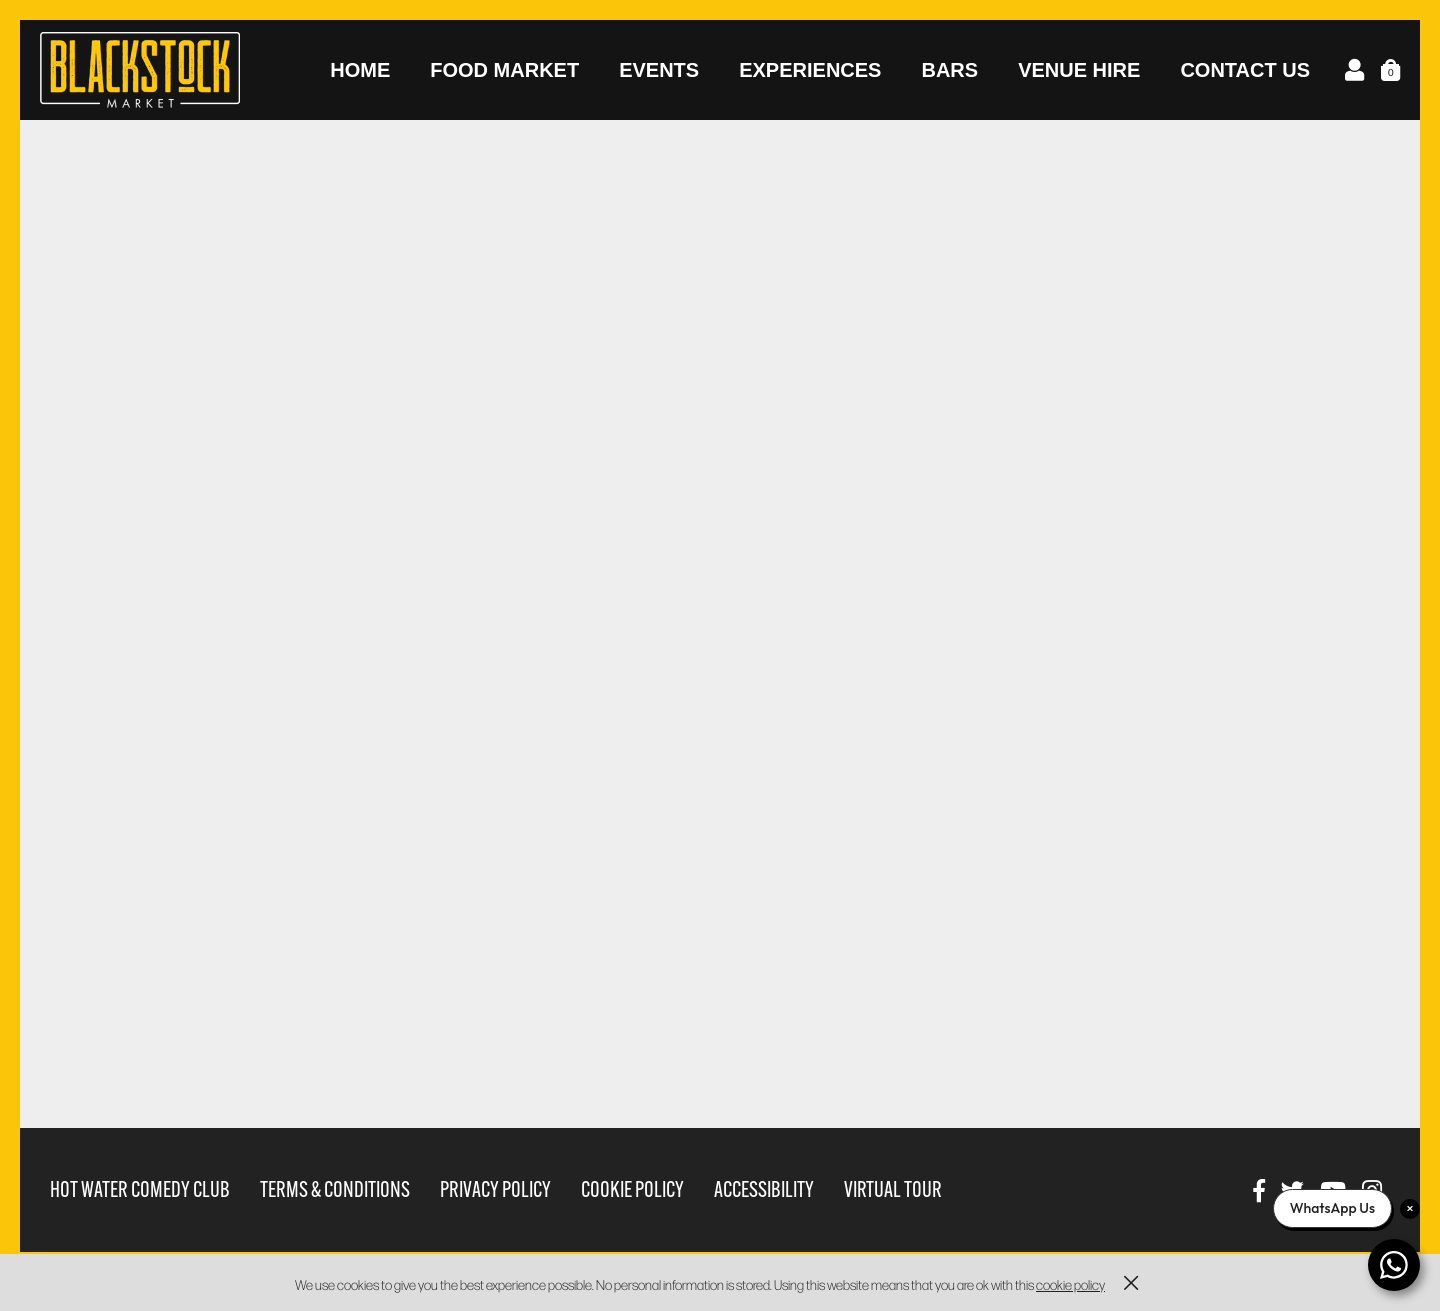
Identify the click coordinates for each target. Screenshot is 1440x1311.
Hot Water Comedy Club (140, 1189)
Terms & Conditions (335, 1189)
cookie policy (1070, 1284)
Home (360, 70)
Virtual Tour (893, 1189)
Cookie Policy (632, 1189)
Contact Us (1245, 70)
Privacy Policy (495, 1189)
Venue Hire (1079, 70)
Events (659, 70)
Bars (949, 70)
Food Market (504, 70)
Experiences (810, 70)
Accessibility (764, 1189)
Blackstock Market (140, 70)
